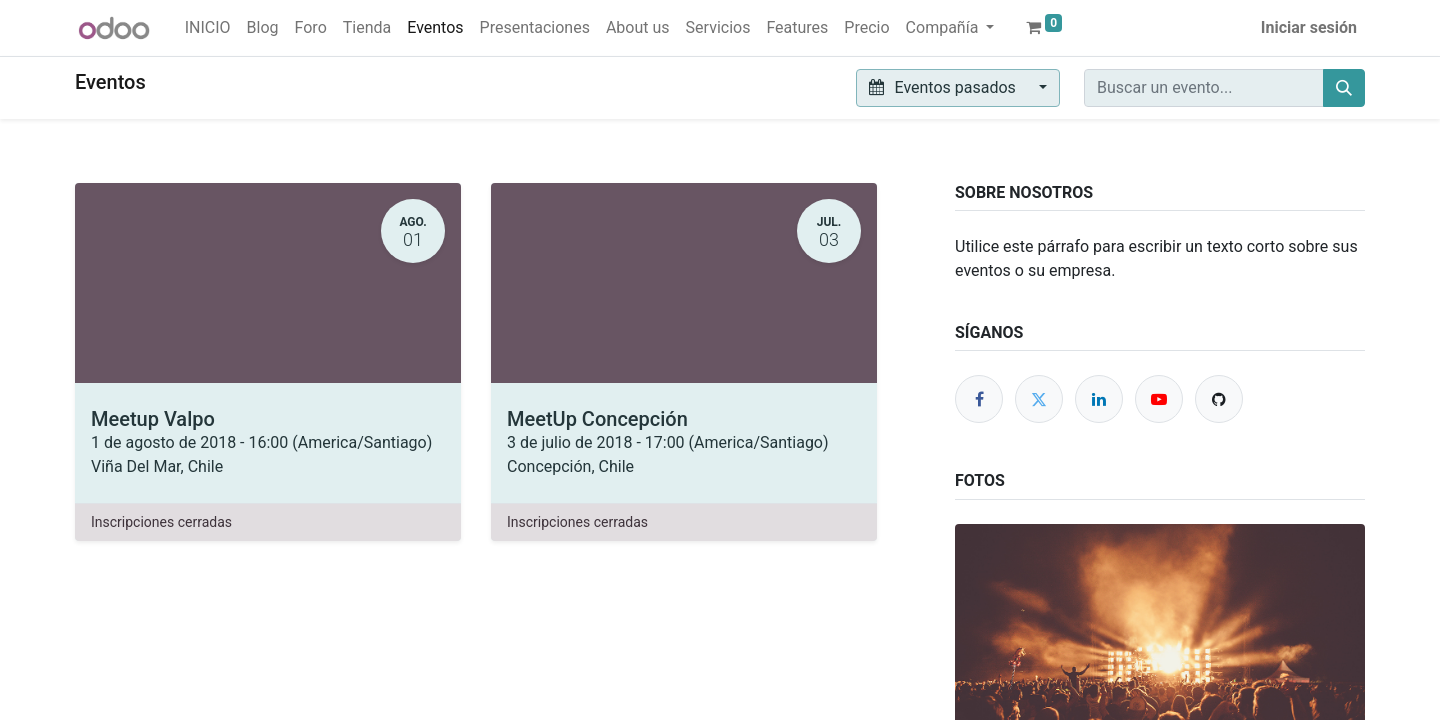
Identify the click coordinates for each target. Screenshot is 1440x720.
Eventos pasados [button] (944, 87)
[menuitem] (208, 28)
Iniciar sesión (1309, 27)
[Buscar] (1344, 88)
